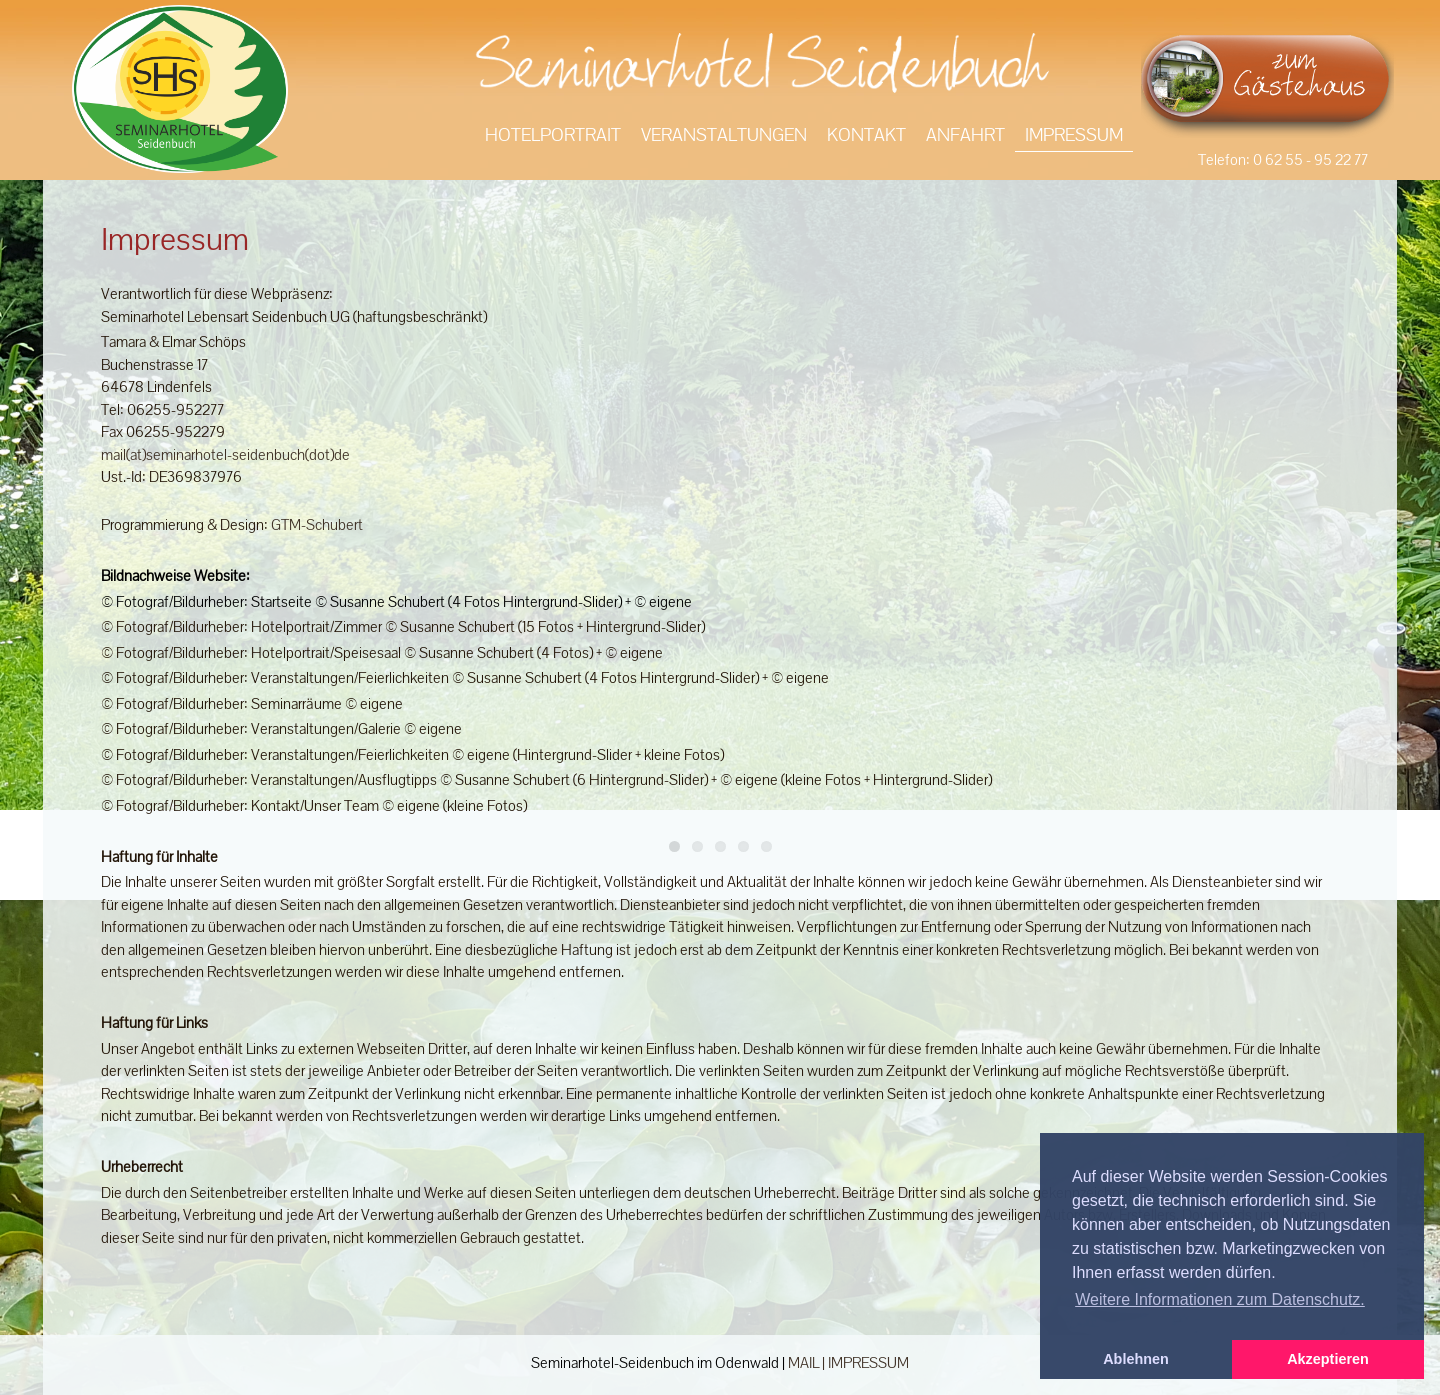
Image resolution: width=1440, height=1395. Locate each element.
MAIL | (808, 1362)
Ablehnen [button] (1136, 1359)
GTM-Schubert (317, 524)
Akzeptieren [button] (1328, 1359)
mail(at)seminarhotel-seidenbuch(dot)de (225, 454)
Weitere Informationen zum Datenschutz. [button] (1220, 1299)
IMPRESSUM (868, 1362)
